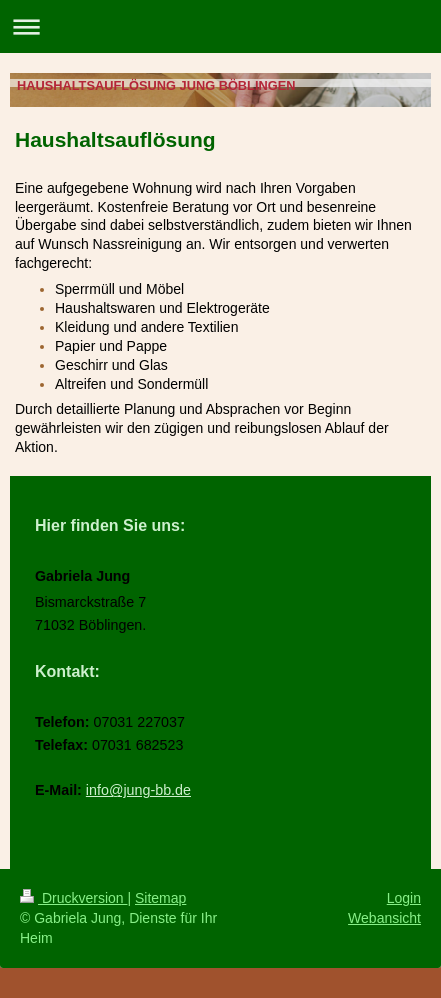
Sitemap (160, 898)
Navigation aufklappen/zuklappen (220, 26)
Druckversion (73, 898)
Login (404, 898)
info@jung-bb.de (138, 790)
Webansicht (384, 918)
